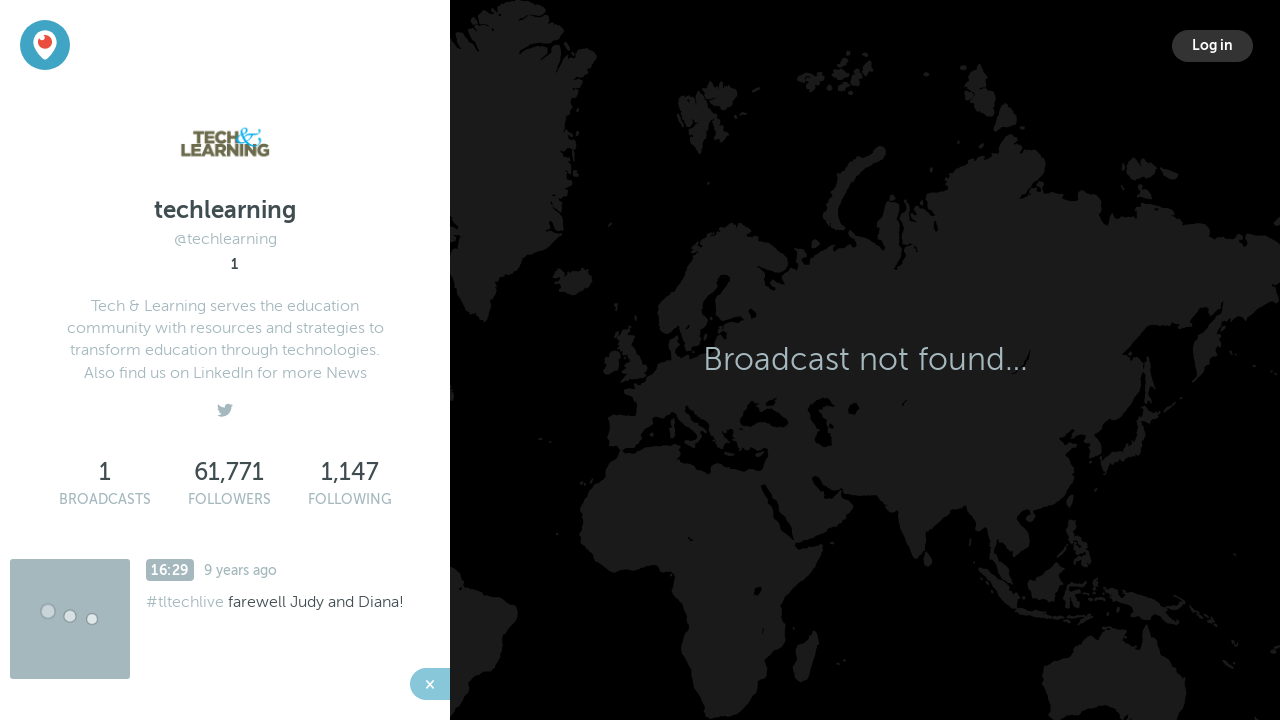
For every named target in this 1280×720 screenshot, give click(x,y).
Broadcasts (105, 499)
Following (350, 499)
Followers (229, 499)
